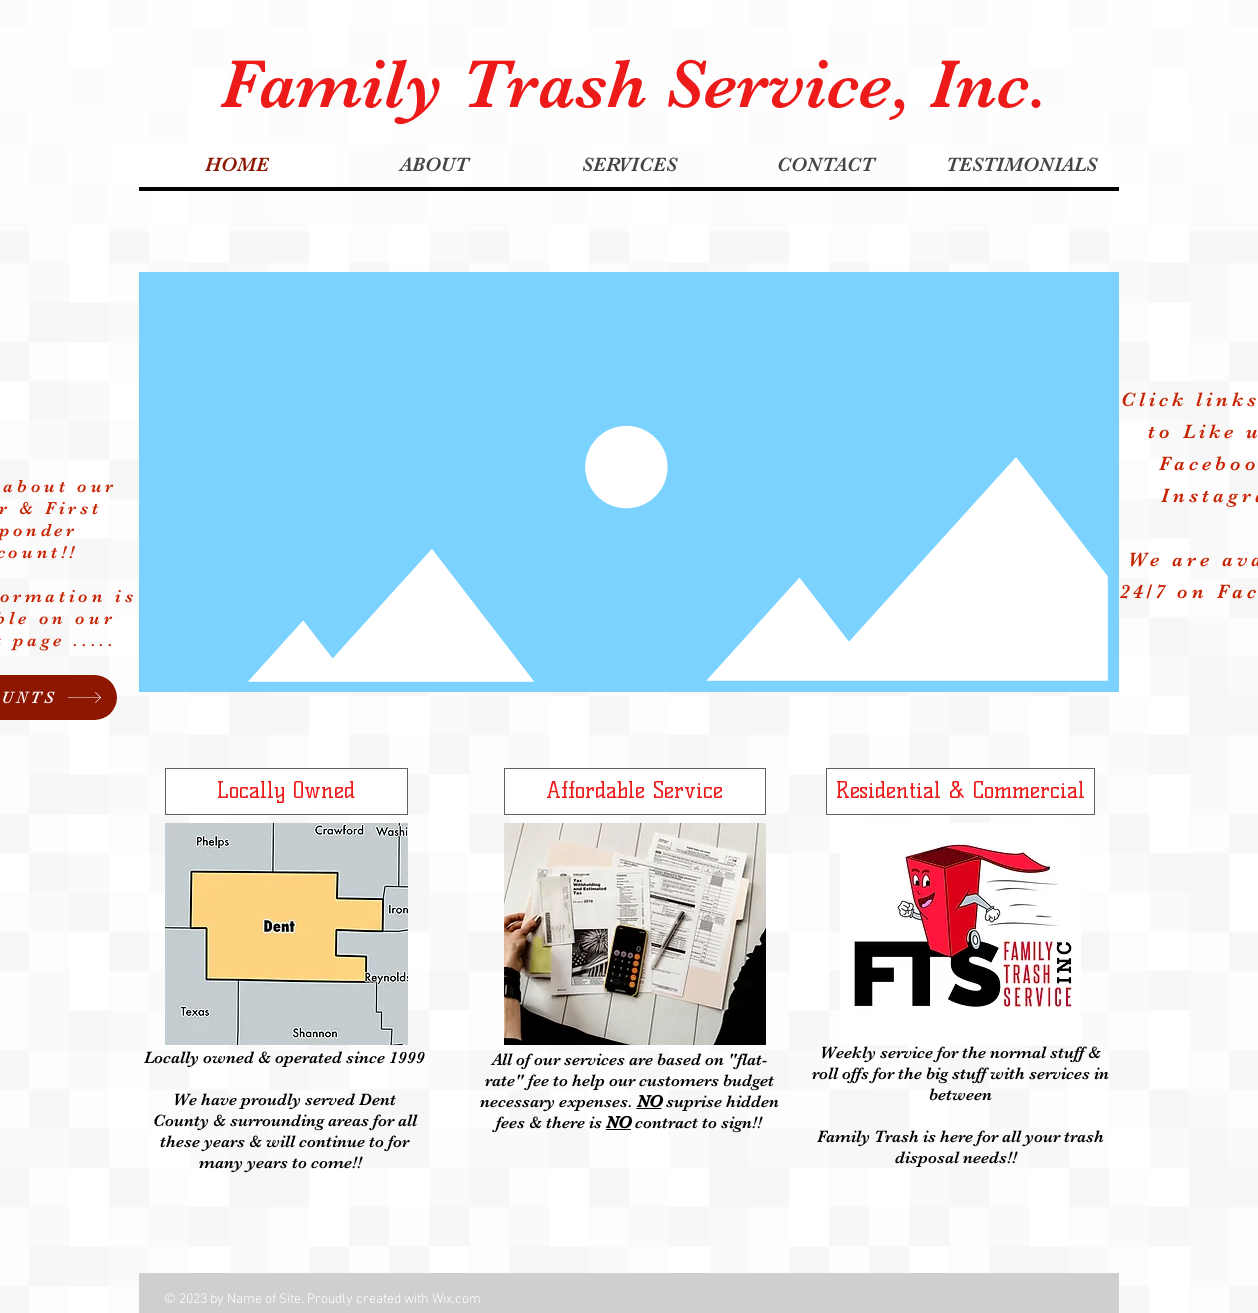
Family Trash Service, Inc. (634, 84)
